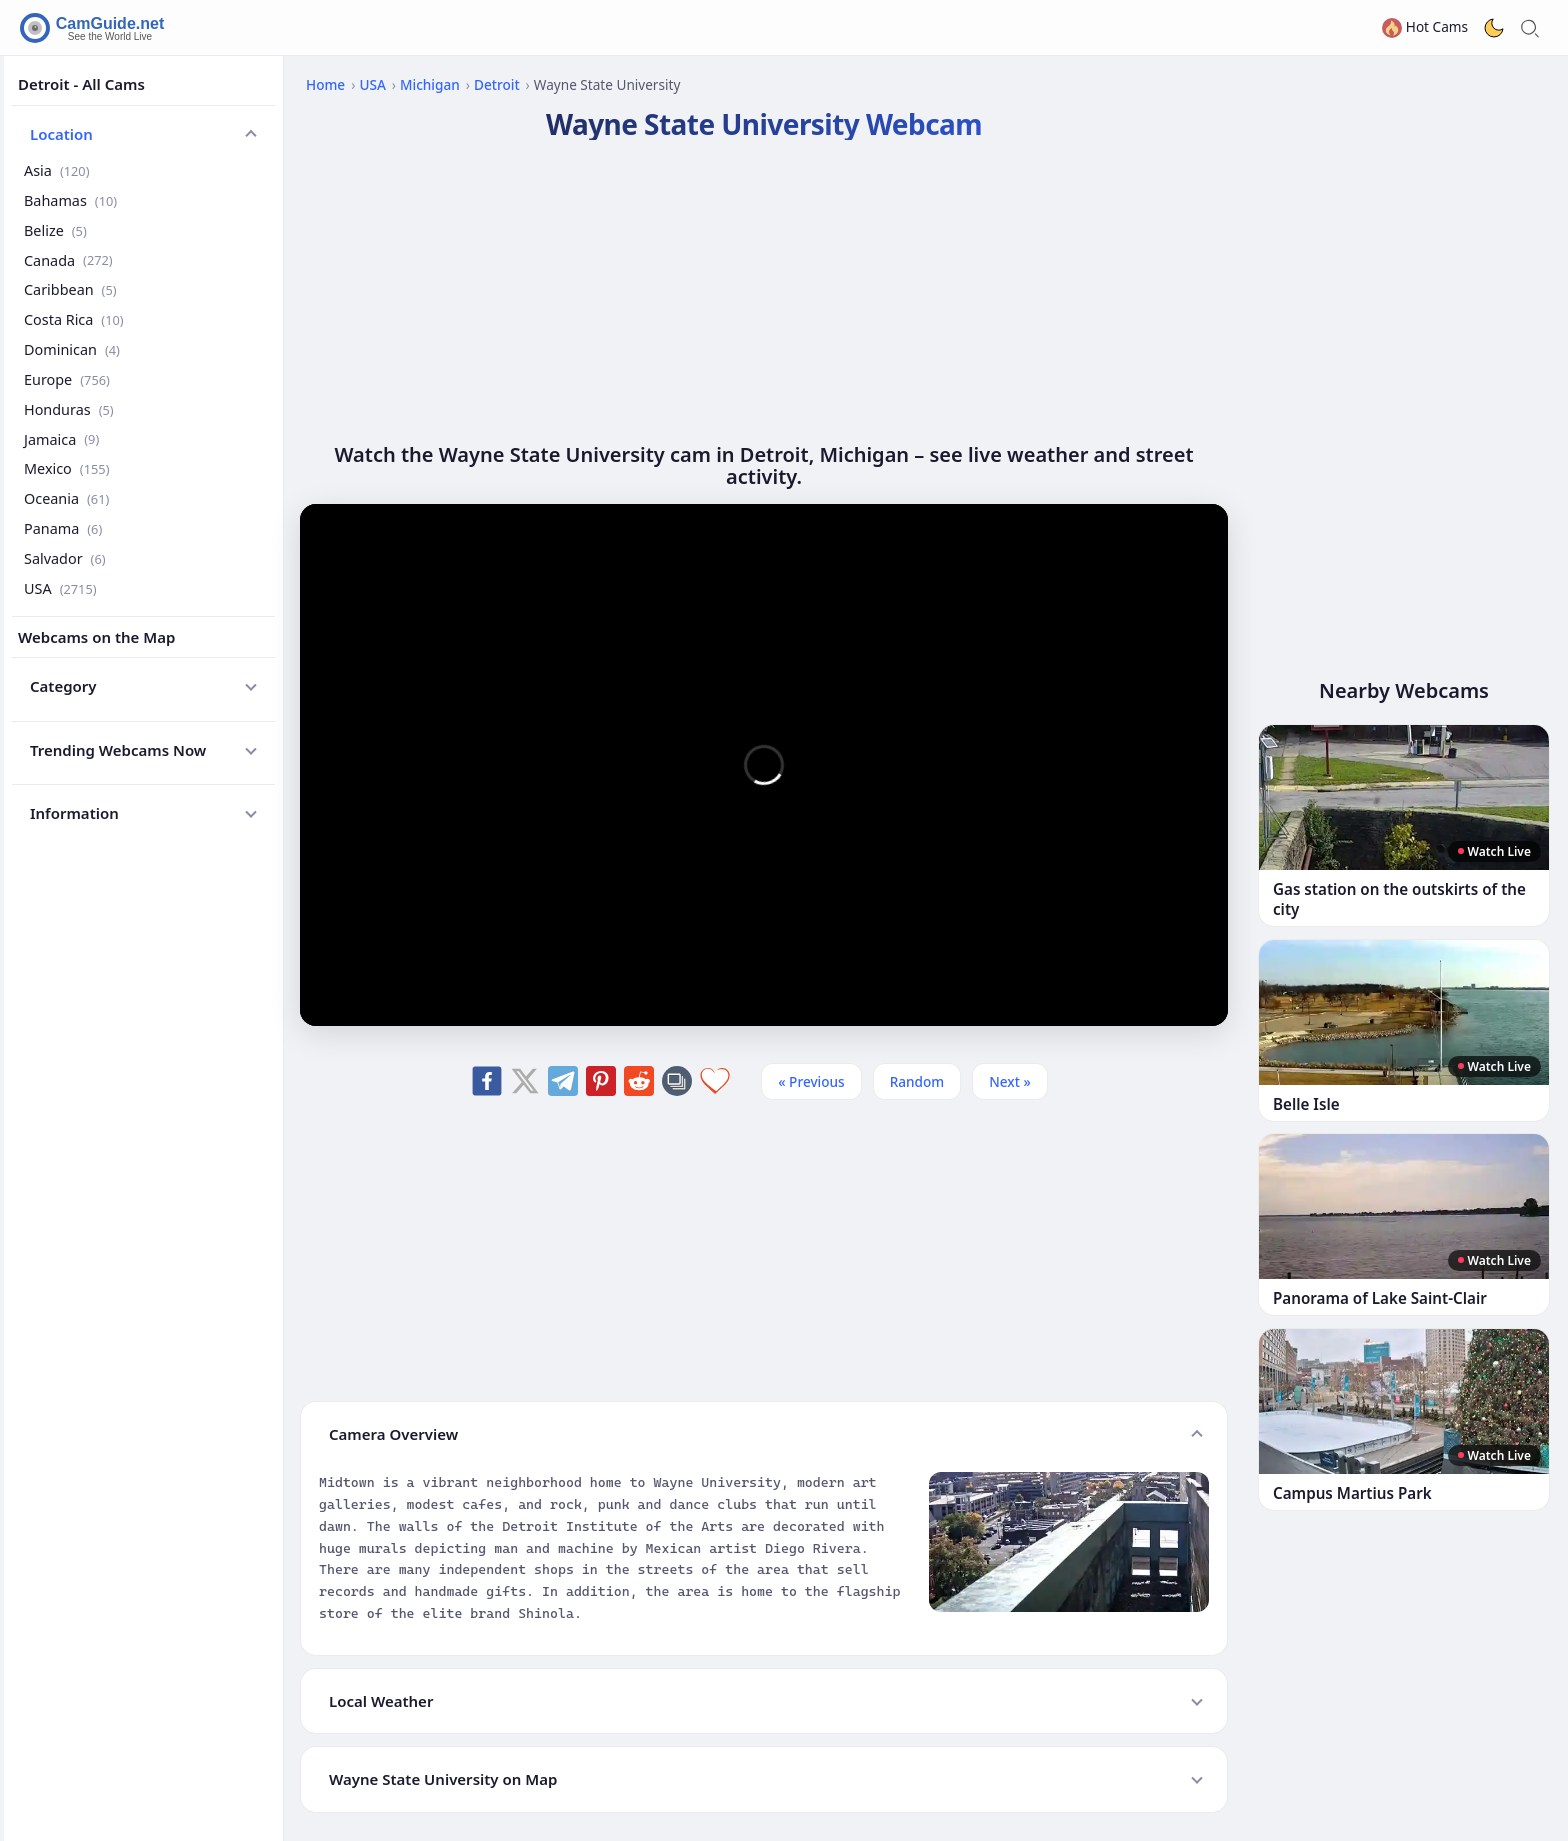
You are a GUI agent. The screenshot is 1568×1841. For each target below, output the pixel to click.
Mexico (66, 468)
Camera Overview (393, 1434)
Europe (67, 379)
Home (325, 84)
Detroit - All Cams (81, 84)
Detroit (497, 84)
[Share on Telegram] (563, 1081)
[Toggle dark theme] (1494, 28)
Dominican (72, 349)
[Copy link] (677, 1081)
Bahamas (70, 200)
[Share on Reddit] (639, 1081)
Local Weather (381, 1701)
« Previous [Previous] (811, 1081)
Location (61, 134)
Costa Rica (74, 319)
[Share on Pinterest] (601, 1081)
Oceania (66, 498)
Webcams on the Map (96, 637)
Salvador (65, 558)
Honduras (69, 409)
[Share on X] (525, 1081)
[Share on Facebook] (487, 1081)
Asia (57, 170)
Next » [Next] (1010, 1081)
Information (74, 813)
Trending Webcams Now (118, 750)
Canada (68, 260)
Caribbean (70, 289)
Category (63, 686)
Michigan (430, 84)
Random (917, 1081)
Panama (63, 528)
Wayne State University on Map (443, 1779)
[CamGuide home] (95, 28)
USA (60, 588)
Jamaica (61, 439)
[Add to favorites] (715, 1081)
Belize (55, 230)
